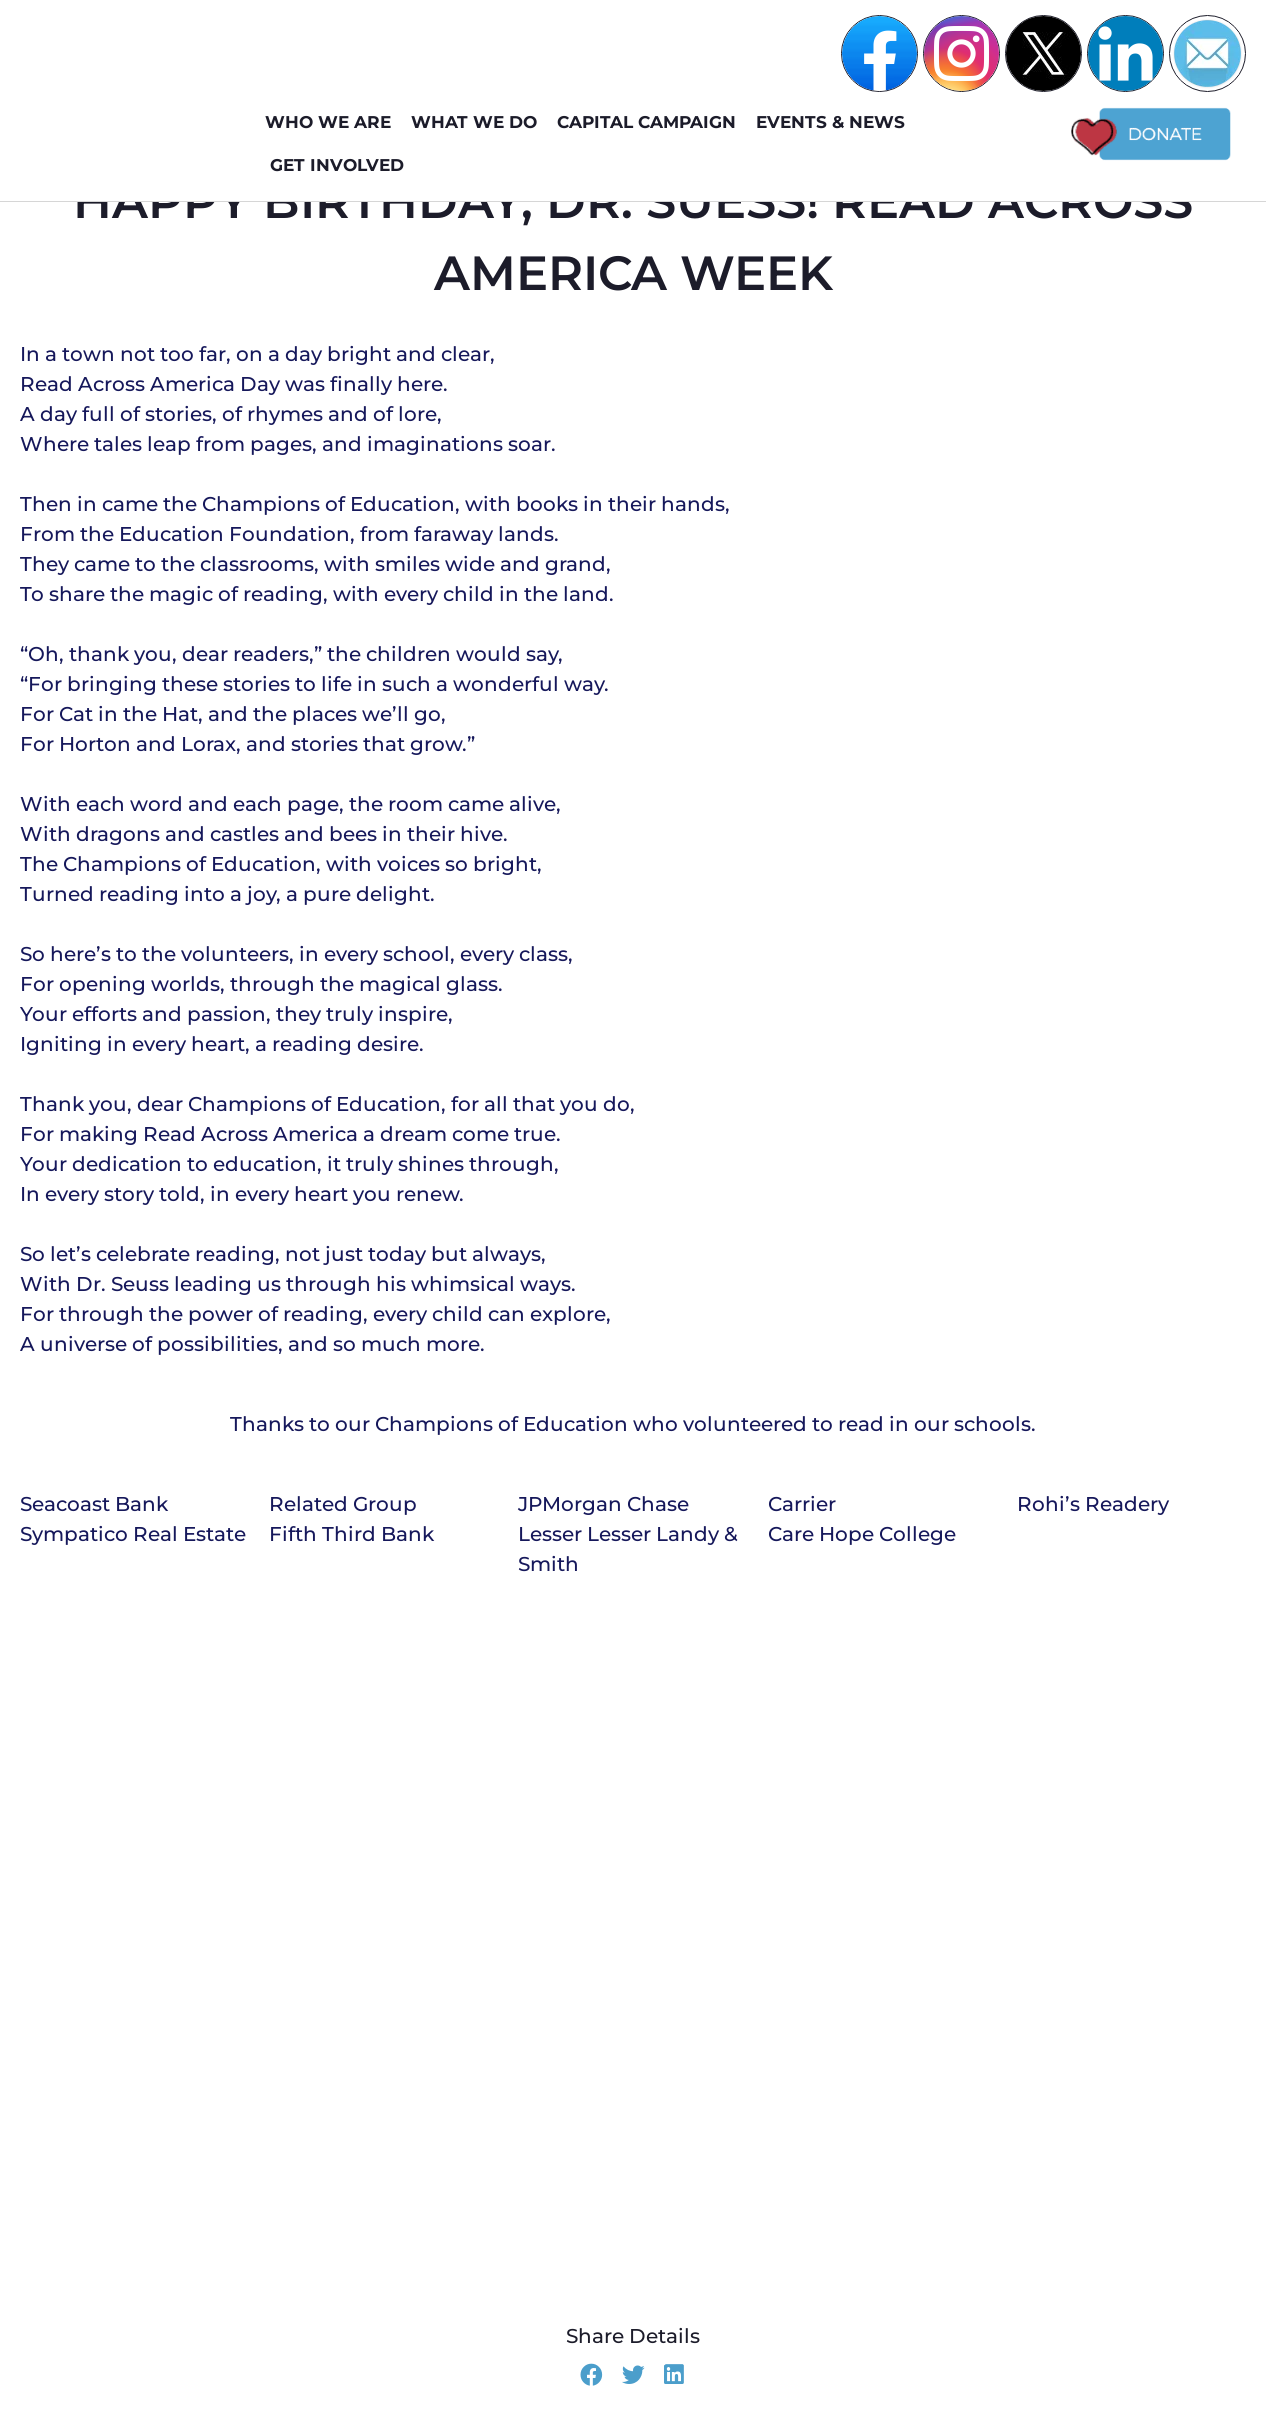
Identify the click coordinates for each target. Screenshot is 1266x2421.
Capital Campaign (651, 122)
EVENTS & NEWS (835, 122)
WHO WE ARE (333, 122)
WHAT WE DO (479, 122)
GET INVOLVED (342, 165)
